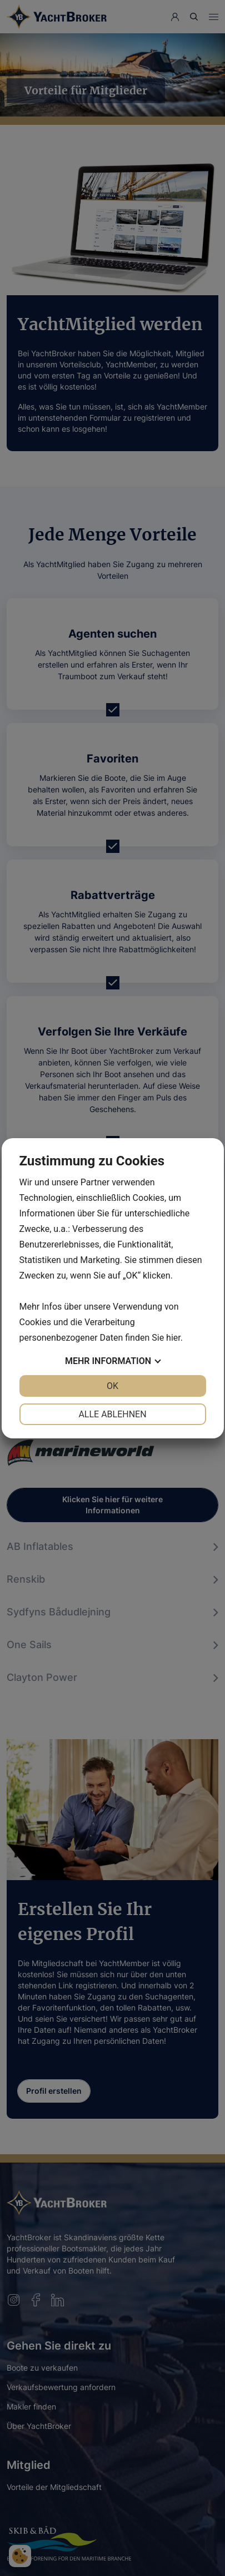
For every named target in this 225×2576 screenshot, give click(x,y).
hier (173, 1337)
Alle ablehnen (112, 1414)
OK (112, 1386)
